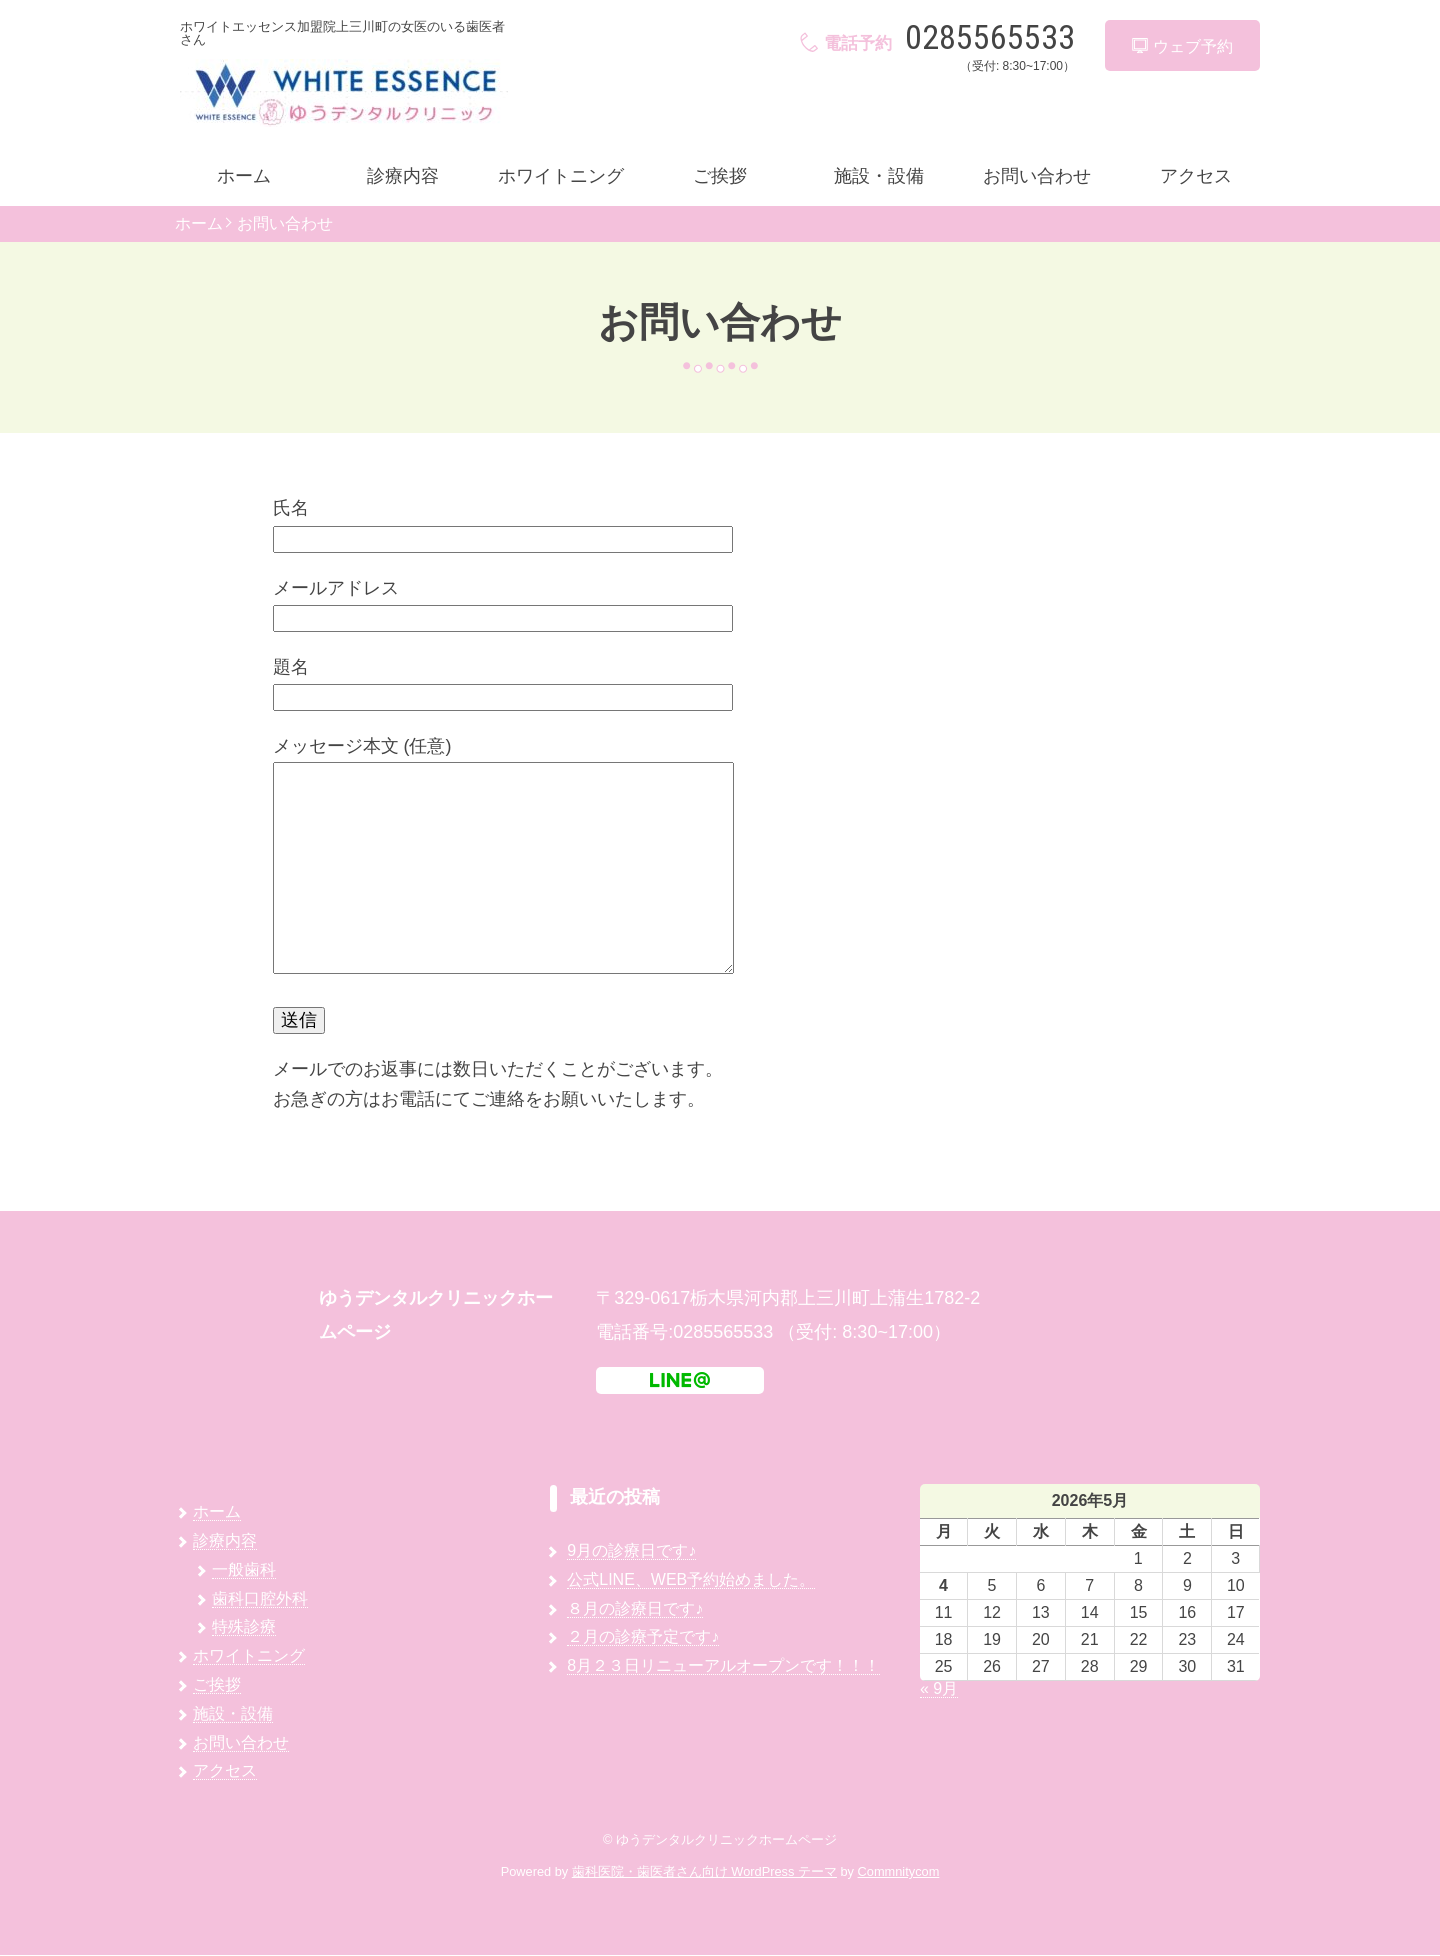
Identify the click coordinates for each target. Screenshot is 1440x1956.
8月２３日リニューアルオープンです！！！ (723, 1665)
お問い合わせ (1037, 176)
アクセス (1196, 176)
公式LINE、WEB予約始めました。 (691, 1579)
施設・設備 (879, 176)
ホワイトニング (561, 176)
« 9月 (939, 1688)
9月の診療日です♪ (631, 1550)
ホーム (244, 176)
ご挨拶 (720, 176)
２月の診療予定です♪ (643, 1637)
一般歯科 (244, 1569)
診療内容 (403, 176)
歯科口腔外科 (260, 1598)
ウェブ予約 (1182, 46)
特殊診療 (244, 1627)
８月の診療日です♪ (635, 1608)
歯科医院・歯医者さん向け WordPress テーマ (704, 1872)
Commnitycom (899, 1872)
